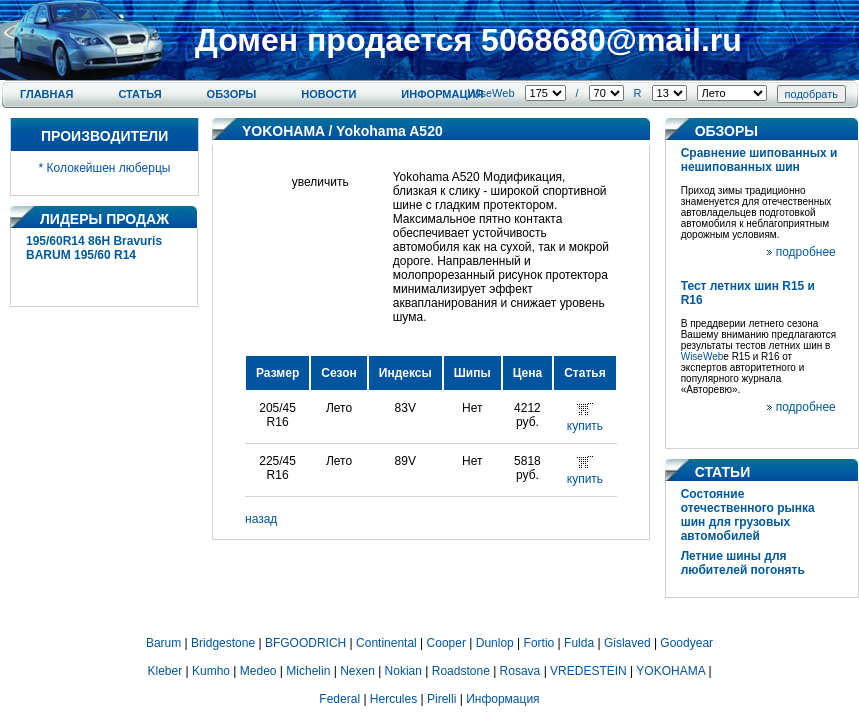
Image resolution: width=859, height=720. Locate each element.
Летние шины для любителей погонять (743, 563)
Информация (442, 94)
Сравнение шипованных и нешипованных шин (759, 160)
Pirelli (441, 699)
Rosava (520, 671)
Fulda (579, 643)
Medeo (258, 671)
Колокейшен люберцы (109, 168)
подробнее (806, 252)
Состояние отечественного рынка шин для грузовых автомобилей (748, 515)
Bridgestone (223, 643)
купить (585, 426)
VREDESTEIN (588, 671)
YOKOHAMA (283, 131)
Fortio (539, 643)
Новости (328, 94)
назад (261, 519)
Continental (386, 643)
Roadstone (461, 671)
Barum (163, 643)
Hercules (393, 699)
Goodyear (686, 643)
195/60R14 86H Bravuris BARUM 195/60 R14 (94, 248)
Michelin (308, 671)
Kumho (211, 671)
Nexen (357, 671)
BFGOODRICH (305, 643)
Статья (139, 94)
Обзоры (232, 94)
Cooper (446, 643)
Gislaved (627, 643)
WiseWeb (491, 93)
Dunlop (495, 643)
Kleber (165, 671)
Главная (46, 94)
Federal (339, 699)
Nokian (403, 671)
